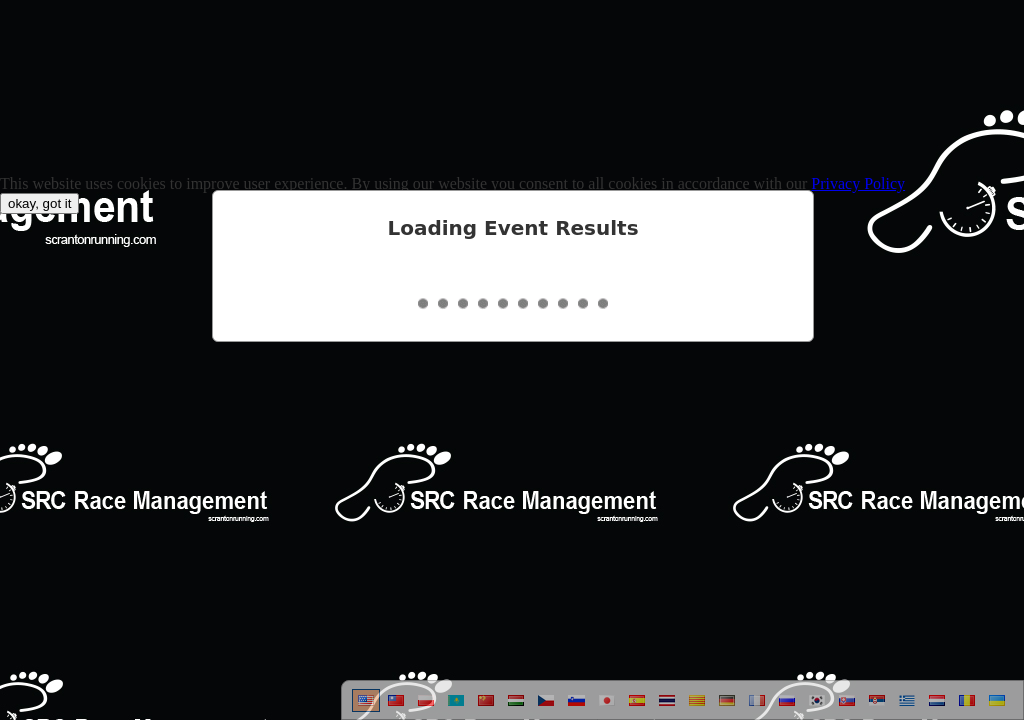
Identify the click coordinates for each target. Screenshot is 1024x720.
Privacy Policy (858, 183)
